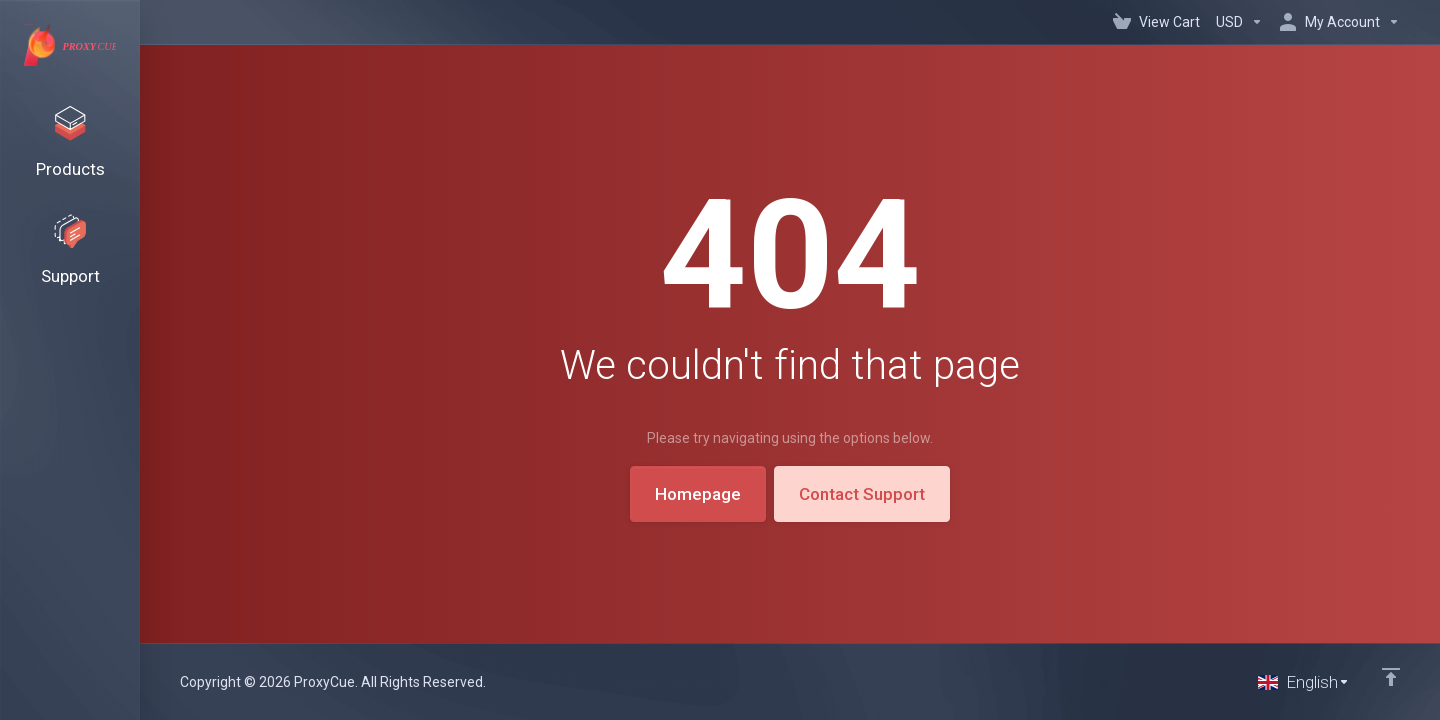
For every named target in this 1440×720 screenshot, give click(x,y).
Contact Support (862, 494)
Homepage (698, 494)
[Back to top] (1391, 677)
